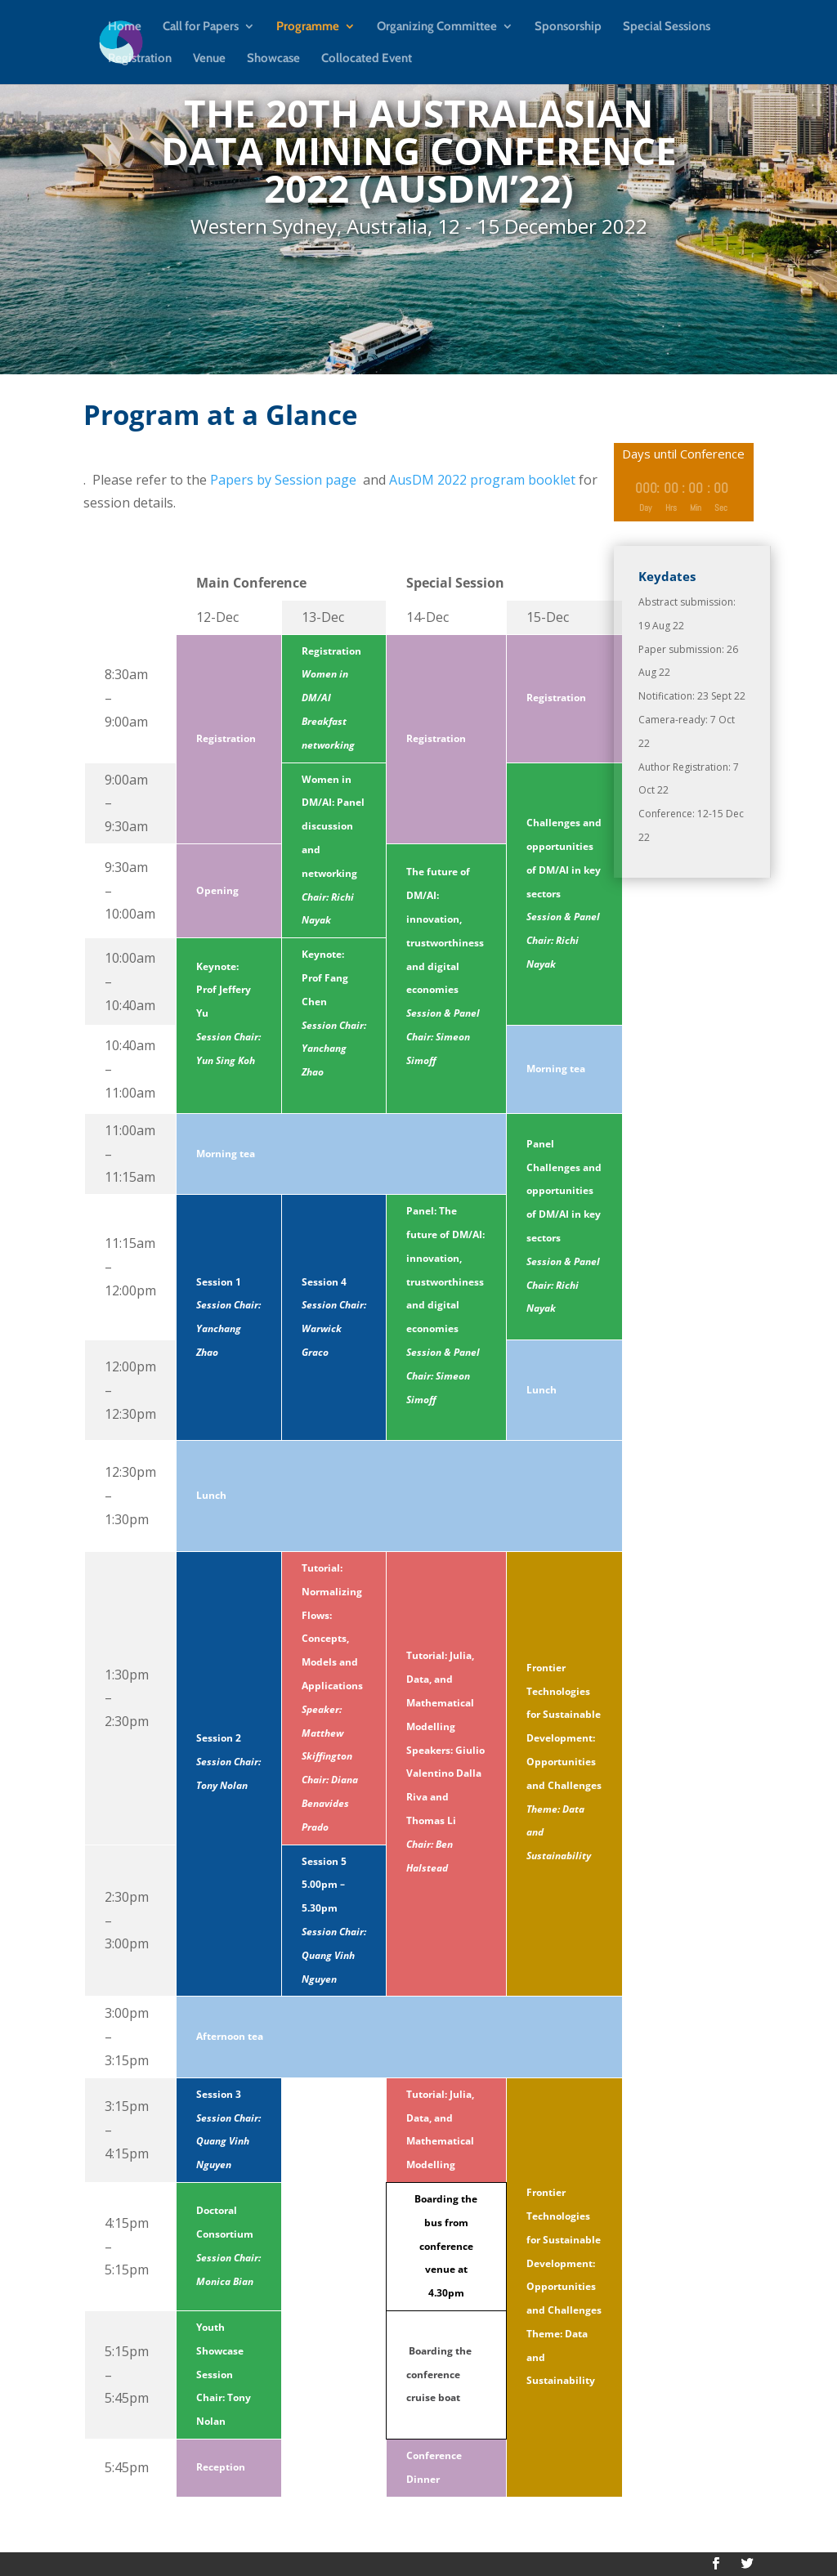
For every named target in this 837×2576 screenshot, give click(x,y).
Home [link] (124, 27)
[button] (715, 2564)
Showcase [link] (273, 58)
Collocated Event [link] (366, 58)
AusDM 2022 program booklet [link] (482, 480)
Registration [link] (140, 58)
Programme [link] (307, 27)
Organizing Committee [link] (437, 27)
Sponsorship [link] (568, 27)
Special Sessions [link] (666, 27)
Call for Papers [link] (201, 27)
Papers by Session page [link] (283, 480)
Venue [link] (209, 58)
